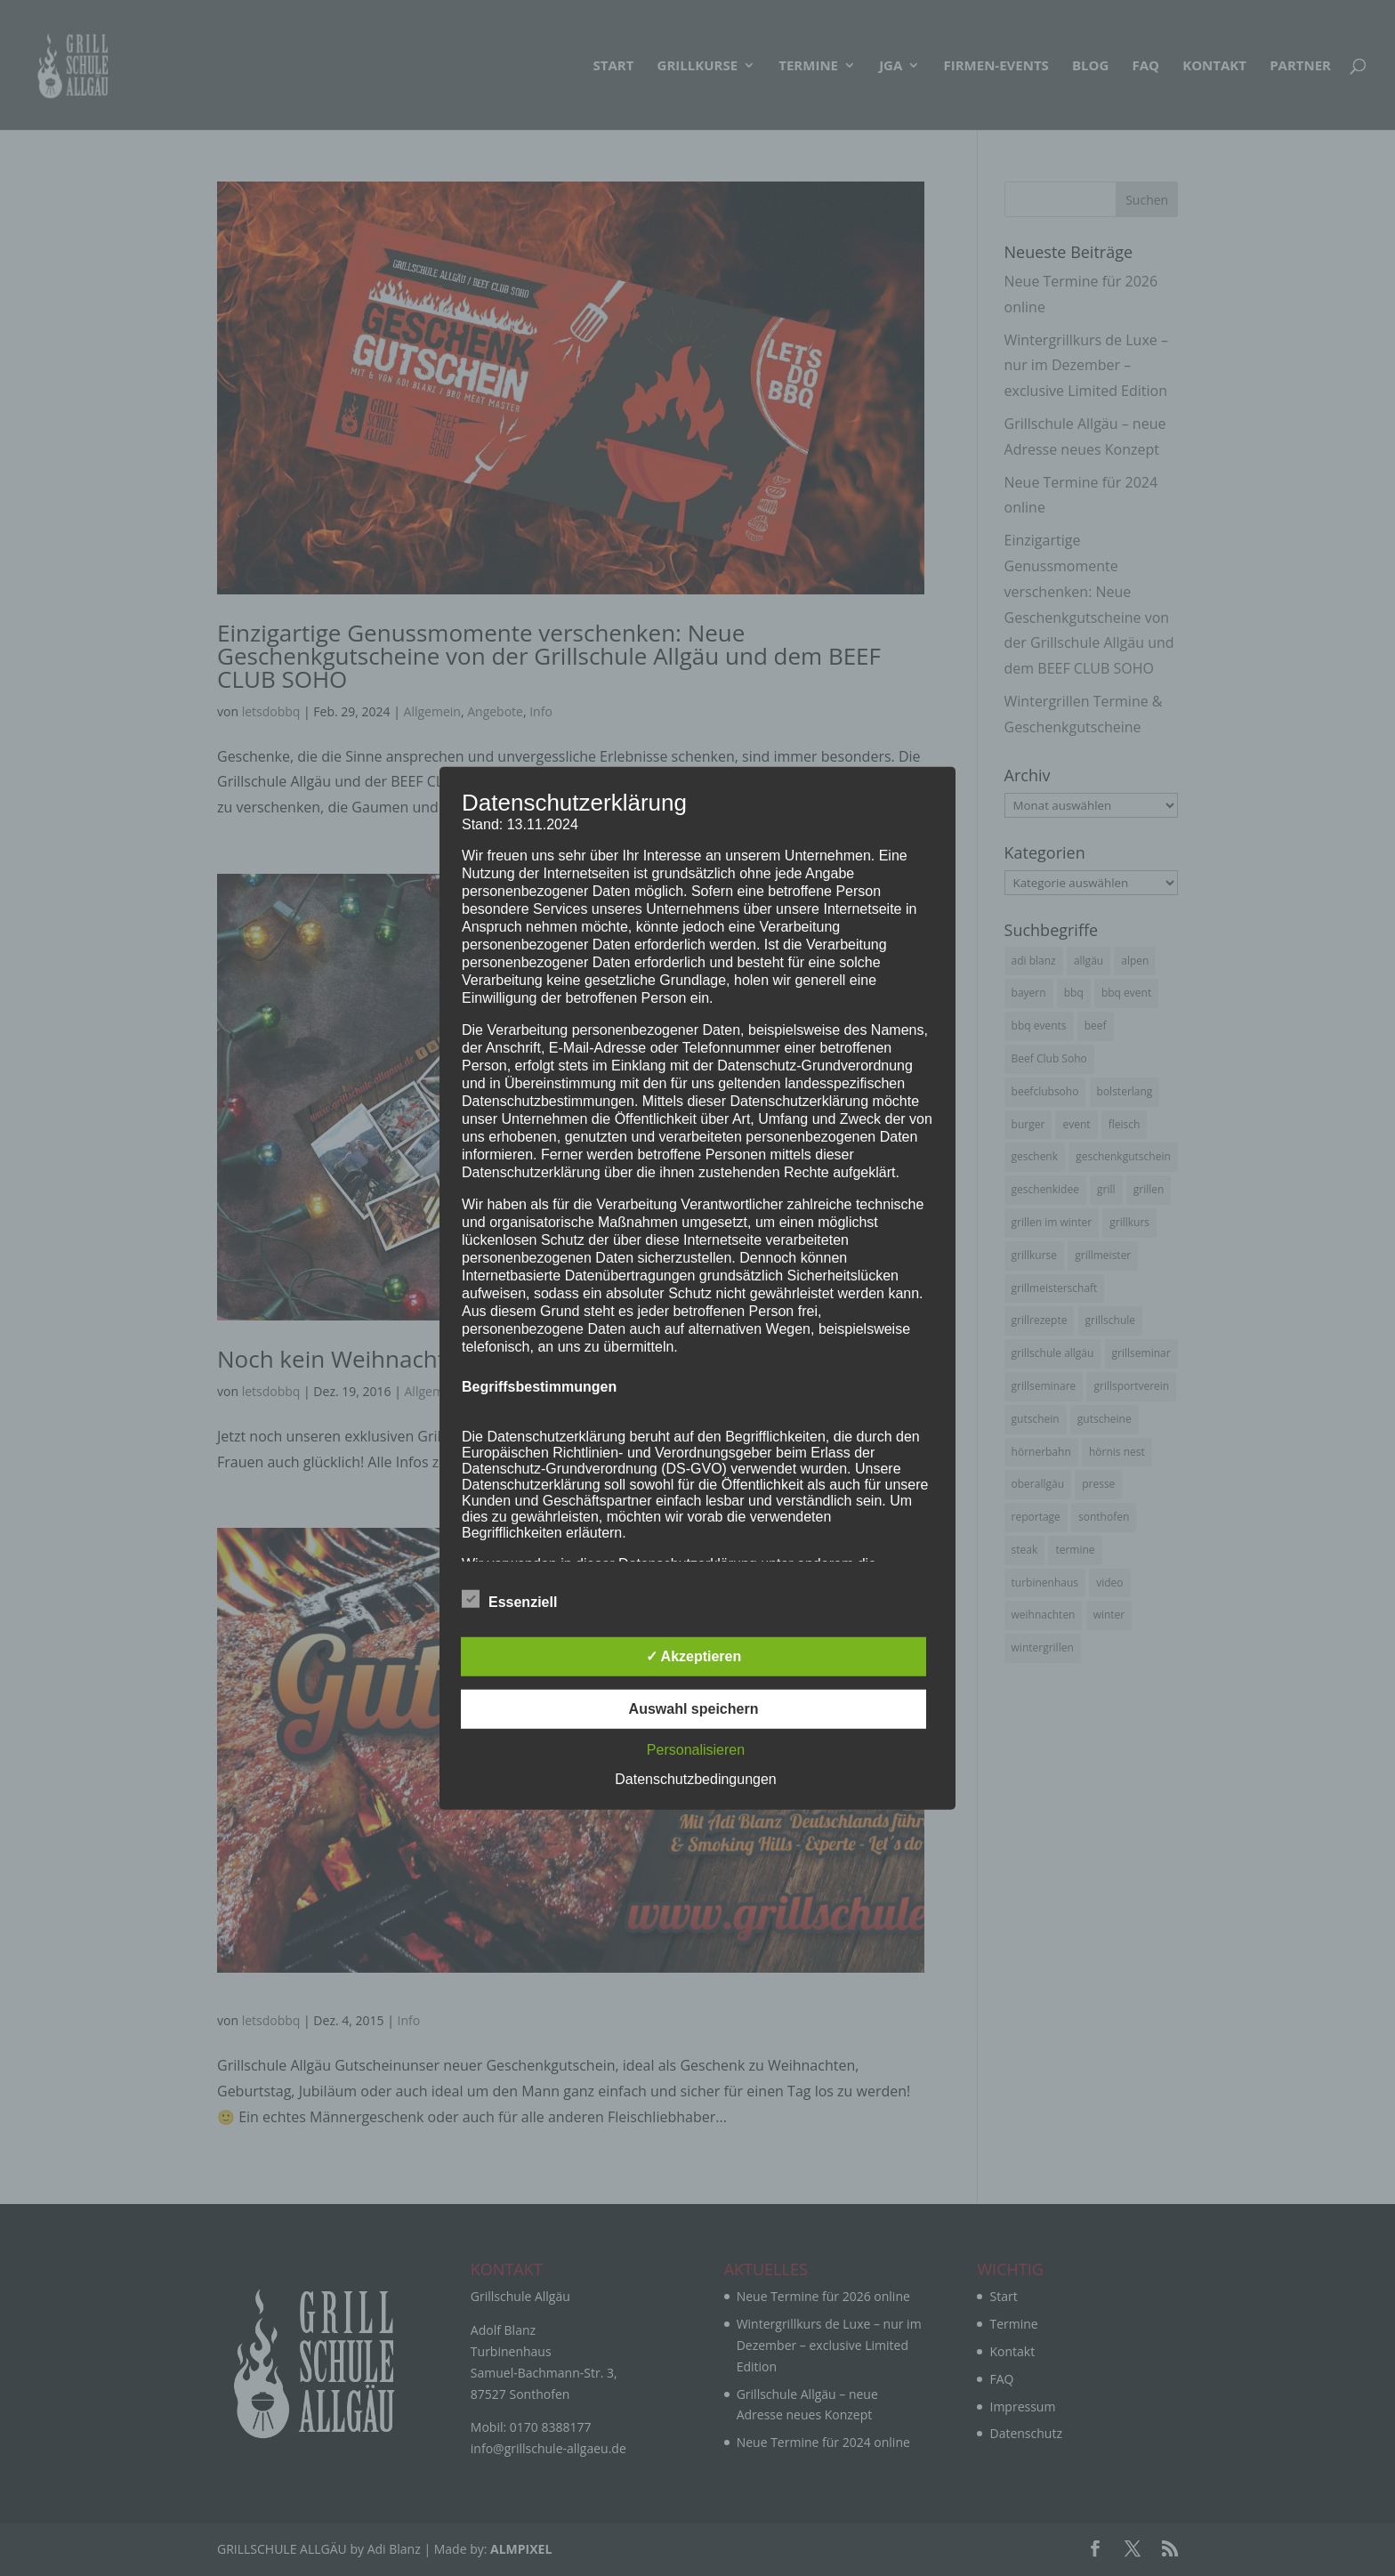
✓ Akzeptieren (694, 1656)
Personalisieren (696, 1749)
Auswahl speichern (694, 1708)
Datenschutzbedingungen (695, 1779)
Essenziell (509, 1600)
